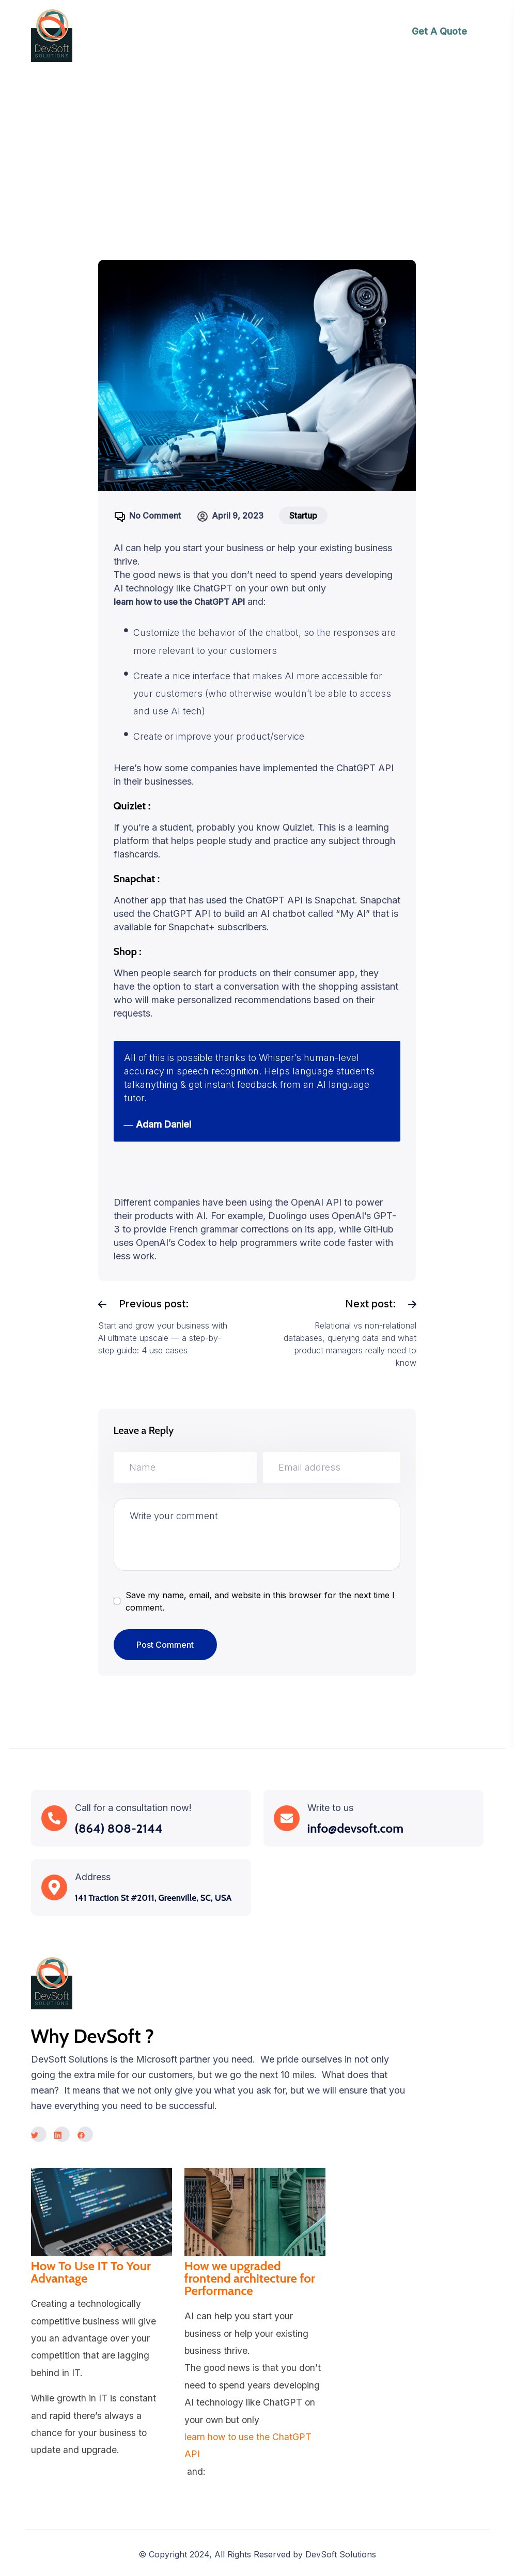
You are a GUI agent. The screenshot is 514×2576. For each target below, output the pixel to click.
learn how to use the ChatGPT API (179, 602)
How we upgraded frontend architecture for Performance (249, 2278)
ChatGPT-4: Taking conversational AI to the (282, 152)
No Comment (155, 515)
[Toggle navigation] (336, 35)
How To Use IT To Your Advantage (91, 2272)
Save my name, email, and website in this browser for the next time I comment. (260, 1601)
